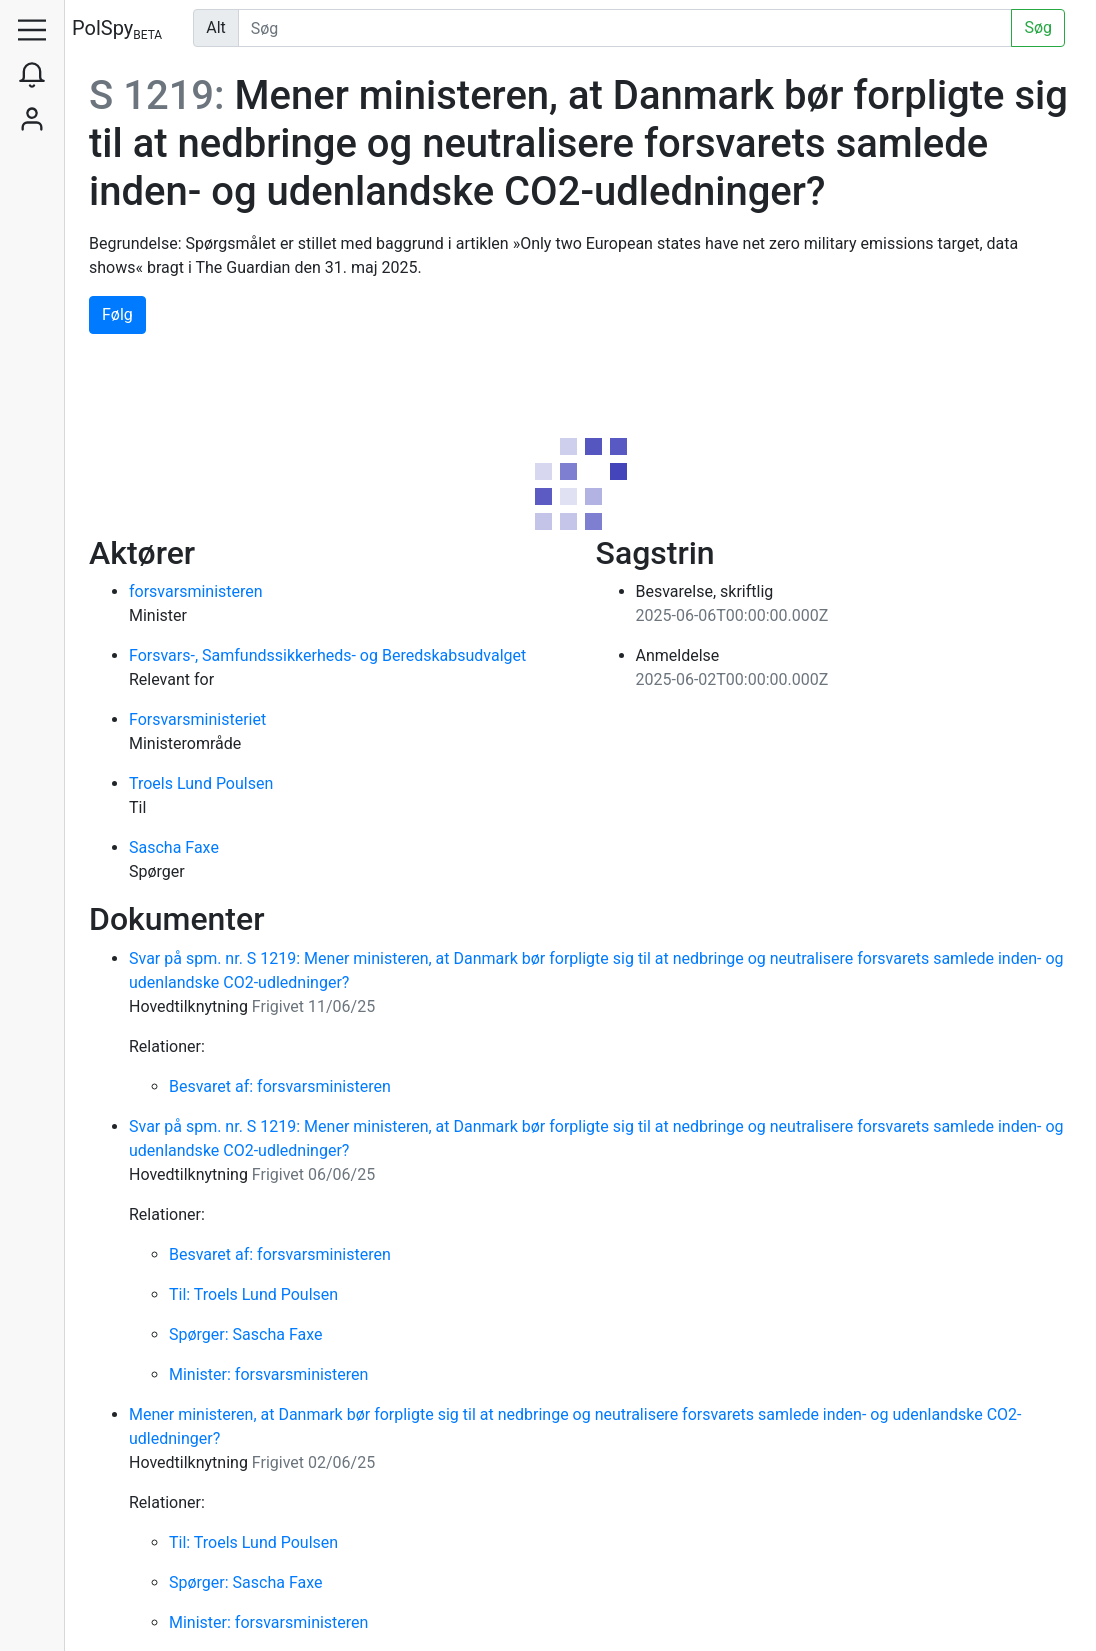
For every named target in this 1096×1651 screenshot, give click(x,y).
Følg (117, 314)
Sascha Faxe (174, 847)
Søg (1038, 27)
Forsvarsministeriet (197, 719)
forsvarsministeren (196, 591)
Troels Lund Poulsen (201, 783)
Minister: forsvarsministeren (268, 1374)
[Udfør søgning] (625, 28)
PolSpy (117, 29)
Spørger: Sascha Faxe (245, 1334)
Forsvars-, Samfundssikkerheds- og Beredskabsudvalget (327, 655)
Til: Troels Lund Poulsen (253, 1294)
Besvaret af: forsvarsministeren (280, 1086)
